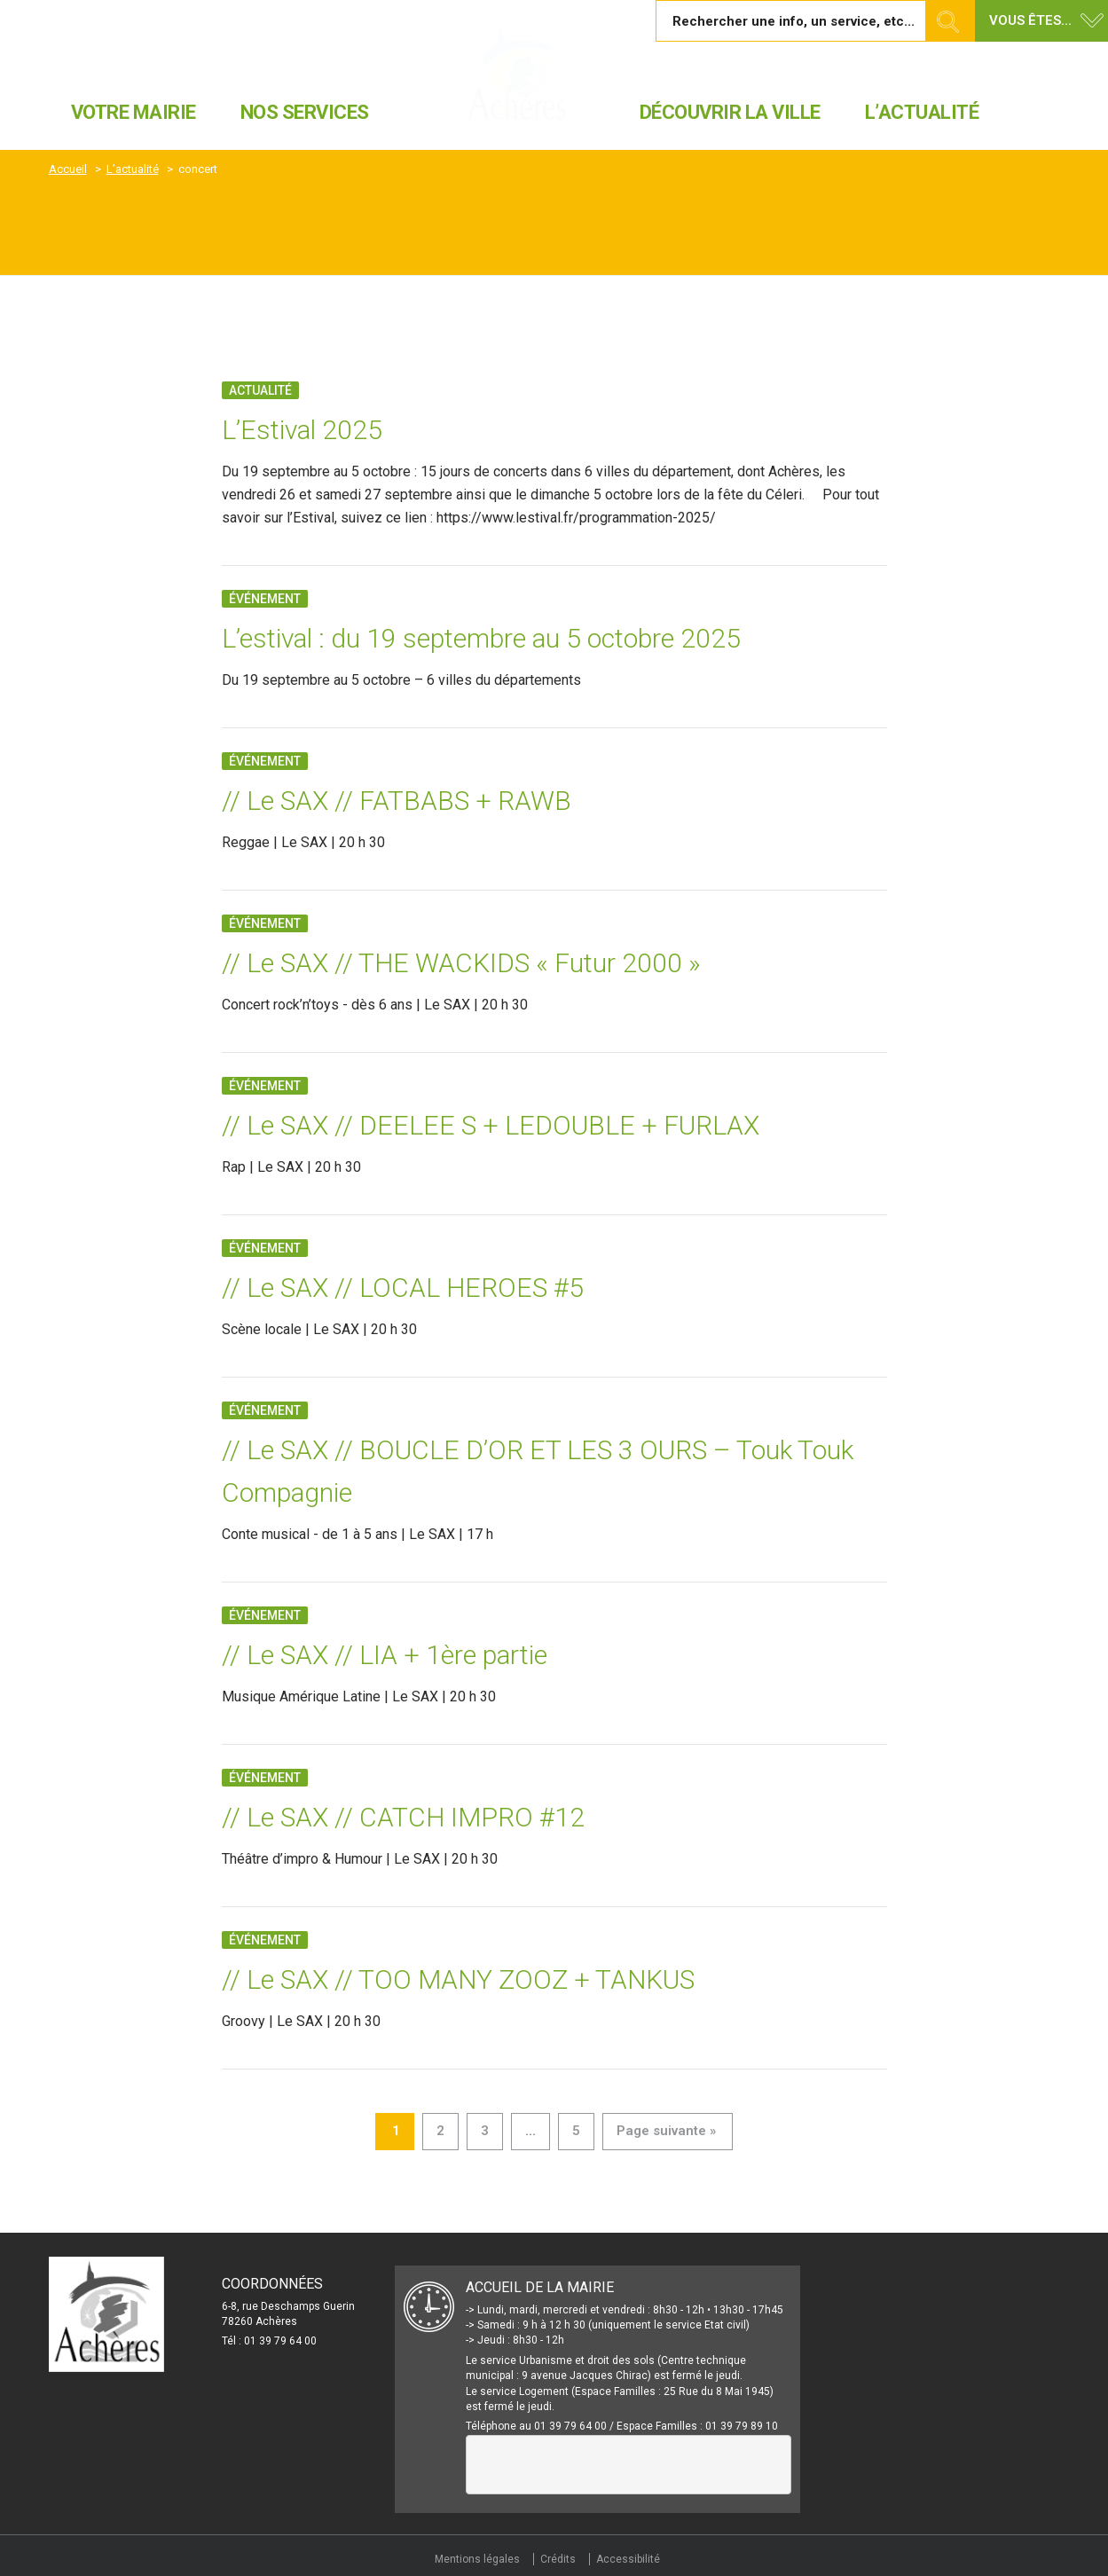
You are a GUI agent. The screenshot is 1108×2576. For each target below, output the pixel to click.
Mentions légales (477, 2559)
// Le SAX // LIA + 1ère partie (384, 1654)
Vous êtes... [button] (1030, 20)
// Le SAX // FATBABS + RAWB (396, 800)
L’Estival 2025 (302, 429)
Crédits (558, 2559)
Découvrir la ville (730, 112)
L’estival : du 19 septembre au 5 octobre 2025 (481, 638)
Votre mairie (133, 112)
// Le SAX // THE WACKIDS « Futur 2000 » (461, 962)
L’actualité (922, 112)
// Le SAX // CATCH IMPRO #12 (403, 1817)
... (530, 2131)
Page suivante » (666, 2131)
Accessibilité (628, 2559)
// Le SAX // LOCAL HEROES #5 (403, 1287)
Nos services (304, 112)
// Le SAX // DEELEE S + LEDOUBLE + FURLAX (490, 1125)
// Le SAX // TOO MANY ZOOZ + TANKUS (458, 1979)
